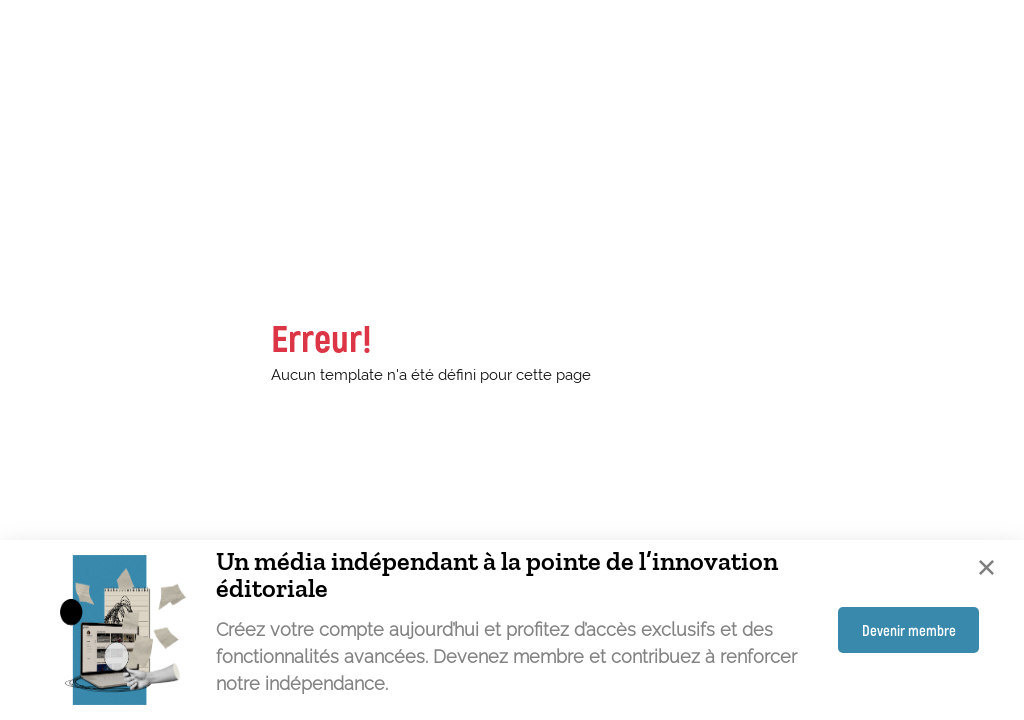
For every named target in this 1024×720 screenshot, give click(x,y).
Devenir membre (909, 630)
